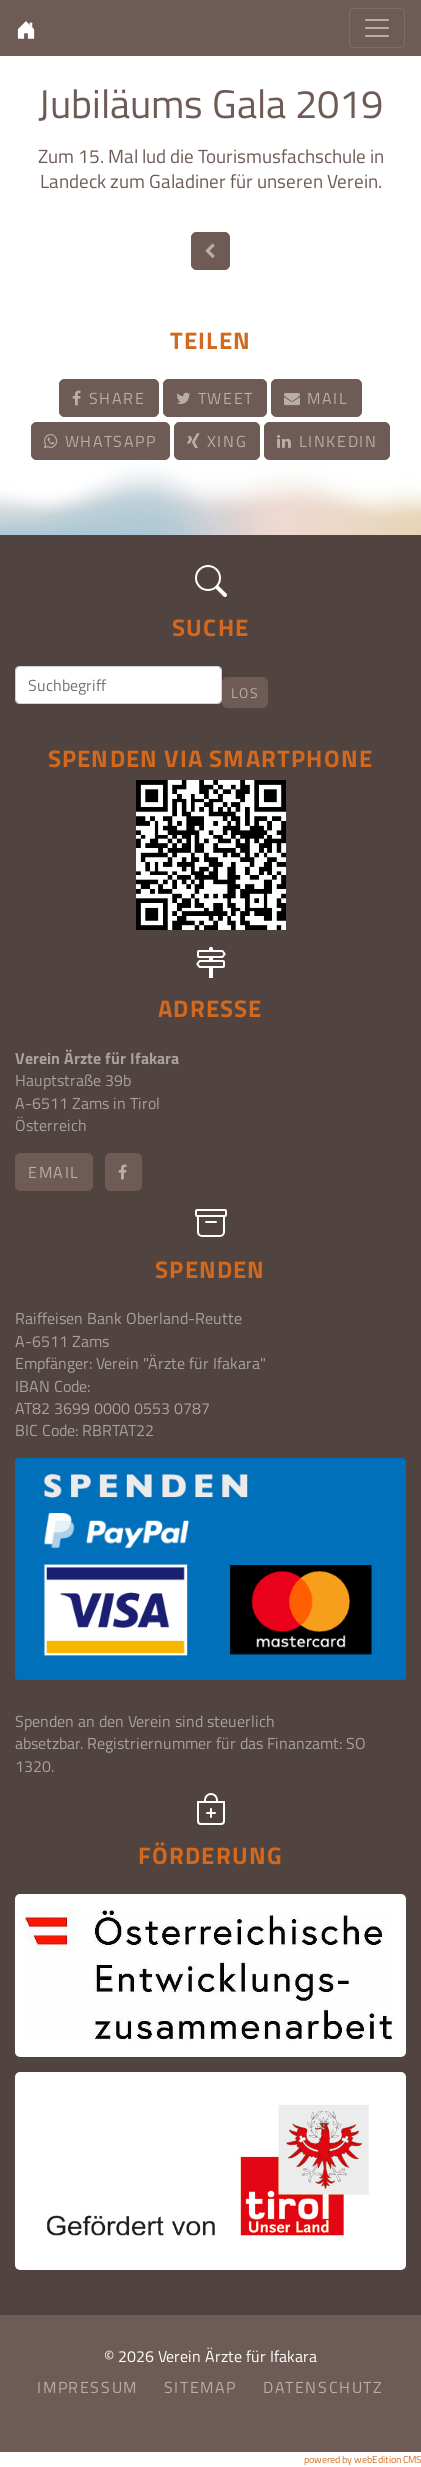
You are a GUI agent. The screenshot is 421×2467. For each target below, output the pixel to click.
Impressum (87, 2387)
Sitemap (200, 2387)
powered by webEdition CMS (362, 2459)
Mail (316, 398)
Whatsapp (100, 441)
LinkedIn (327, 441)
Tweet (215, 398)
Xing (217, 441)
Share (108, 398)
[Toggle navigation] (377, 28)
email (54, 1172)
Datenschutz (323, 2387)
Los (245, 692)
